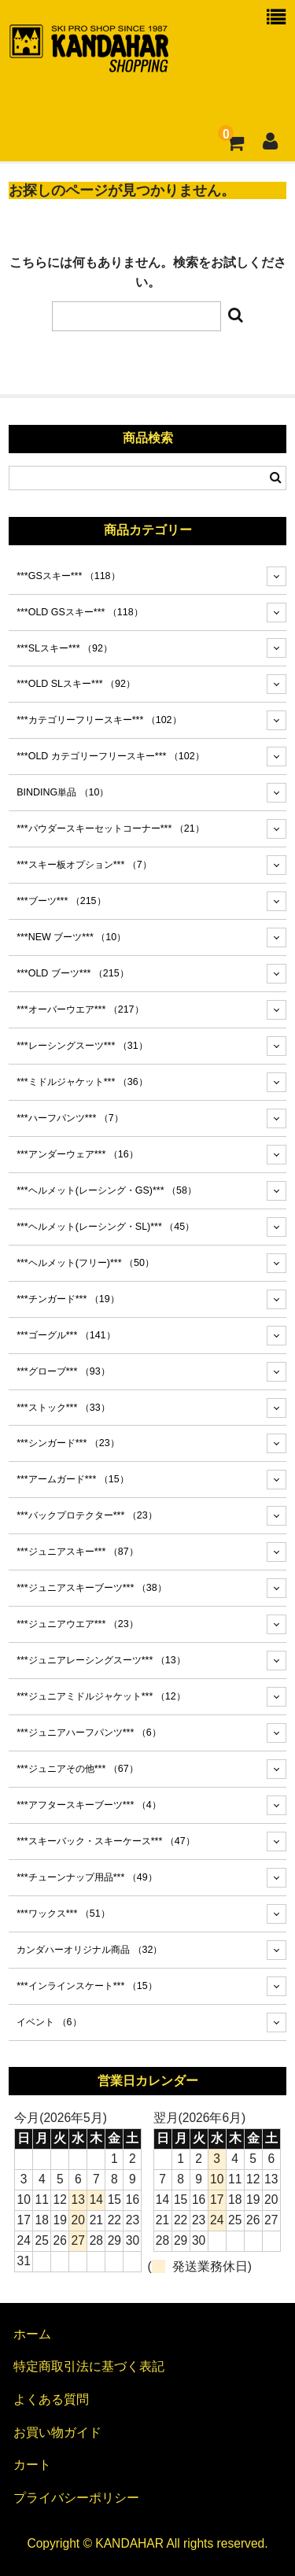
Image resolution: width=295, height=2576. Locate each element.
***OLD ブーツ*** (73, 973)
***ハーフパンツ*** (70, 1118)
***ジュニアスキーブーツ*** (91, 1587)
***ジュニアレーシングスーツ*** (101, 1660)
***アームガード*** (72, 1479)
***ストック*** (63, 1407)
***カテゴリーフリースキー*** (99, 719)
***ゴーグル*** (66, 1335)
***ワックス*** (63, 1913)
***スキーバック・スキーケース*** (105, 1841)
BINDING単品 (63, 792)
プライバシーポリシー (76, 2497)
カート (32, 2464)
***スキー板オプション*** (84, 864)
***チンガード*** (68, 1299)
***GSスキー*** (68, 575)
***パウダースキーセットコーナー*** (110, 828)
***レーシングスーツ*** (82, 1045)
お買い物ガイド (57, 2432)
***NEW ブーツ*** (71, 937)
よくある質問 (51, 2399)
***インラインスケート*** (87, 1985)
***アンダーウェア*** (77, 1154)
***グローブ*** (63, 1371)
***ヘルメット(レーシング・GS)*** (107, 1190)
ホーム (32, 2334)
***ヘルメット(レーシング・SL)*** (105, 1226)
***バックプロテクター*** (87, 1515)
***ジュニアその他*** (77, 1768)
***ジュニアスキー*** (77, 1551)
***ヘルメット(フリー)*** (85, 1262)
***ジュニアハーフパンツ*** (89, 1732)
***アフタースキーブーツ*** (89, 1804)
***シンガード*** (68, 1443)
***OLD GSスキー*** (80, 612)
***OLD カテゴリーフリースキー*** (111, 756)
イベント (49, 2022)
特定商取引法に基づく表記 (88, 2366)
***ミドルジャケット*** (82, 1081)
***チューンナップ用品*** (87, 1877)
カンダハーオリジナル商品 (89, 1949)
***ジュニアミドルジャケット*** (101, 1696)
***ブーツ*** (61, 900)
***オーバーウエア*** (80, 1009)
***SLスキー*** (64, 648)
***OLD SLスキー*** (76, 683)
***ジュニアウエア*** (77, 1623)
